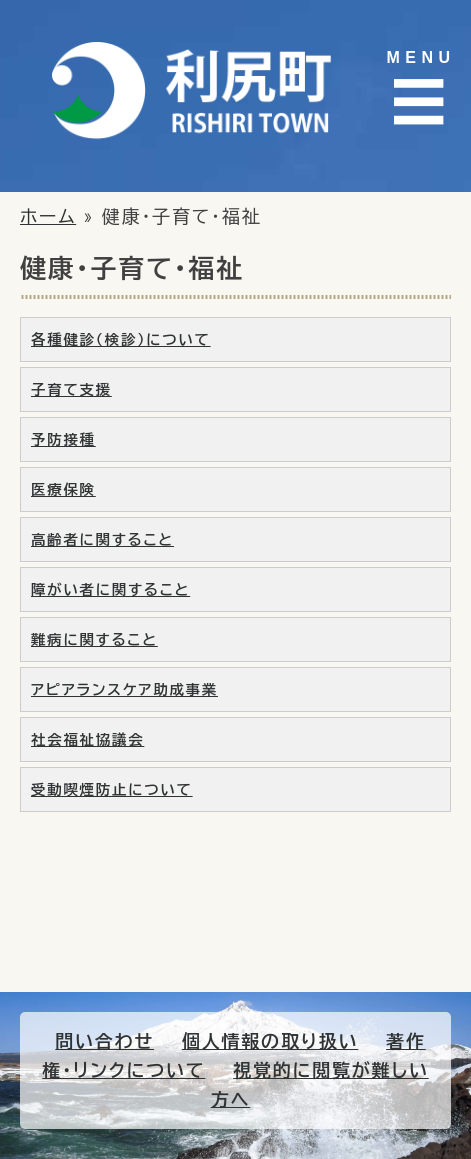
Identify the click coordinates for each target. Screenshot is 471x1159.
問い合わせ (104, 1041)
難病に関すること (94, 639)
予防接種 (63, 439)
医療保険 (63, 489)
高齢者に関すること (102, 539)
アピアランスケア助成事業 (124, 689)
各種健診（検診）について (121, 339)
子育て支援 (71, 389)
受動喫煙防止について (112, 789)
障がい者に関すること (110, 589)
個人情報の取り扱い (270, 1041)
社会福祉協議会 (87, 739)
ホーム (48, 216)
